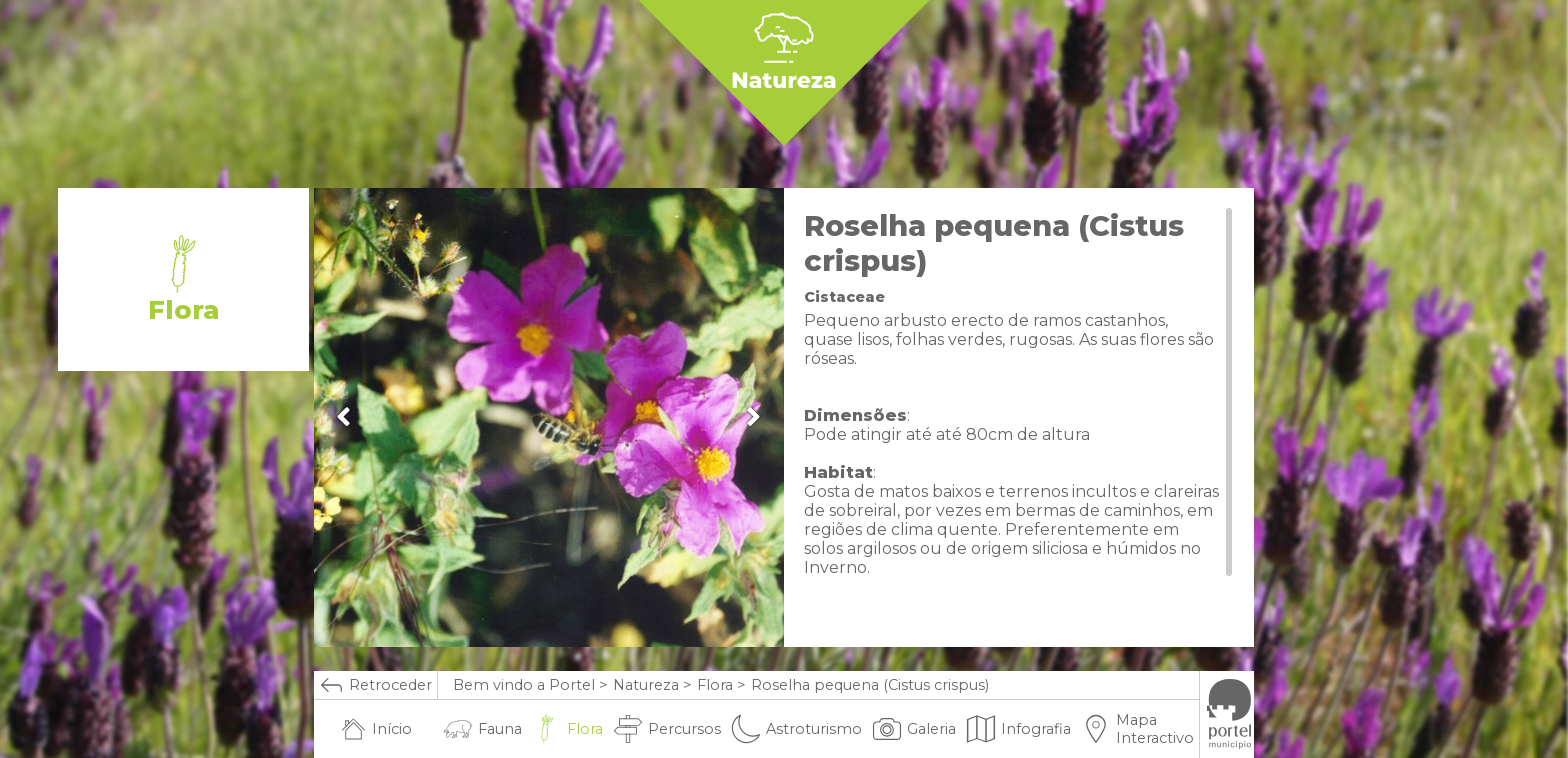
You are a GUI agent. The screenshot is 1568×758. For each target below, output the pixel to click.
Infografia (1018, 729)
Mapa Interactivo (1137, 729)
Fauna (482, 729)
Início (376, 729)
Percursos (667, 729)
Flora (715, 685)
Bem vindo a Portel (524, 685)
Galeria (914, 729)
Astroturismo (796, 729)
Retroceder (375, 685)
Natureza (646, 685)
